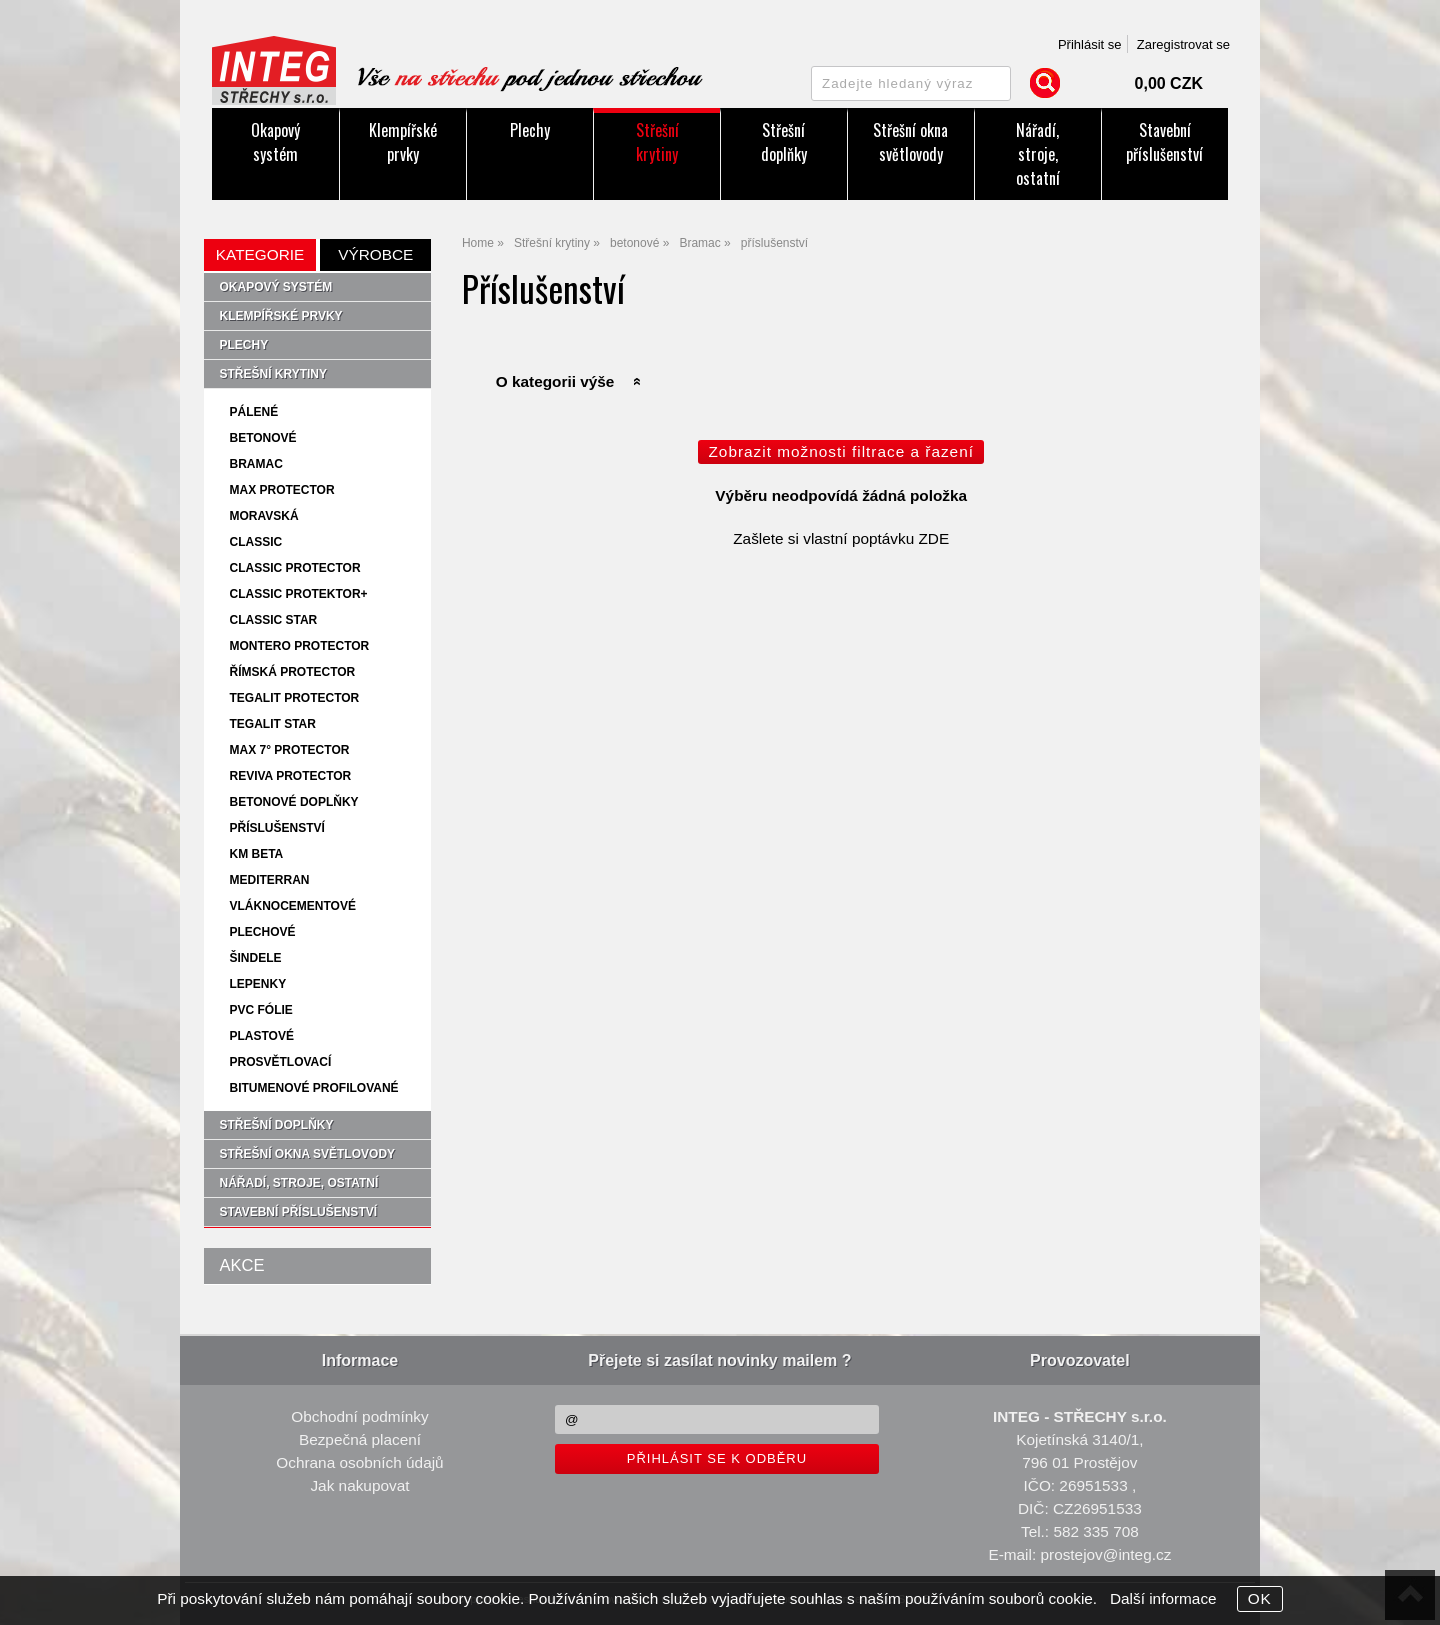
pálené (253, 412)
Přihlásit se (1090, 44)
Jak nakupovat (359, 1485)
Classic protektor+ (298, 594)
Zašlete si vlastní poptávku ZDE (841, 538)
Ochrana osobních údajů (359, 1462)
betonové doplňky (293, 802)
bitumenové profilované (313, 1088)
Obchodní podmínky (359, 1416)
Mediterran (269, 880)
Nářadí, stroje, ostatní (1038, 154)
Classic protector (294, 568)
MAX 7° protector (289, 750)
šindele (255, 958)
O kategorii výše (555, 381)
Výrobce (375, 254)
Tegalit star (272, 724)
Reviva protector (290, 776)
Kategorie (260, 254)
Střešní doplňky (784, 142)
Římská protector (292, 672)
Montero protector (299, 646)
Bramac (255, 464)
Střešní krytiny (657, 142)
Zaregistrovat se (1183, 44)
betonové (262, 438)
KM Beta (256, 854)
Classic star (273, 620)
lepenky (257, 984)
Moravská (263, 516)
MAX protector (281, 490)
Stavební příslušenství (1164, 142)
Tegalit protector (294, 698)
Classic (255, 542)
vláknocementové (292, 906)
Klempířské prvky (403, 142)
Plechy (530, 130)
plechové (262, 932)
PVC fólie (260, 1010)
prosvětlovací (280, 1062)
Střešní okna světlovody (910, 142)
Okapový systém (275, 142)
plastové (261, 1036)
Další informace (1163, 1598)
